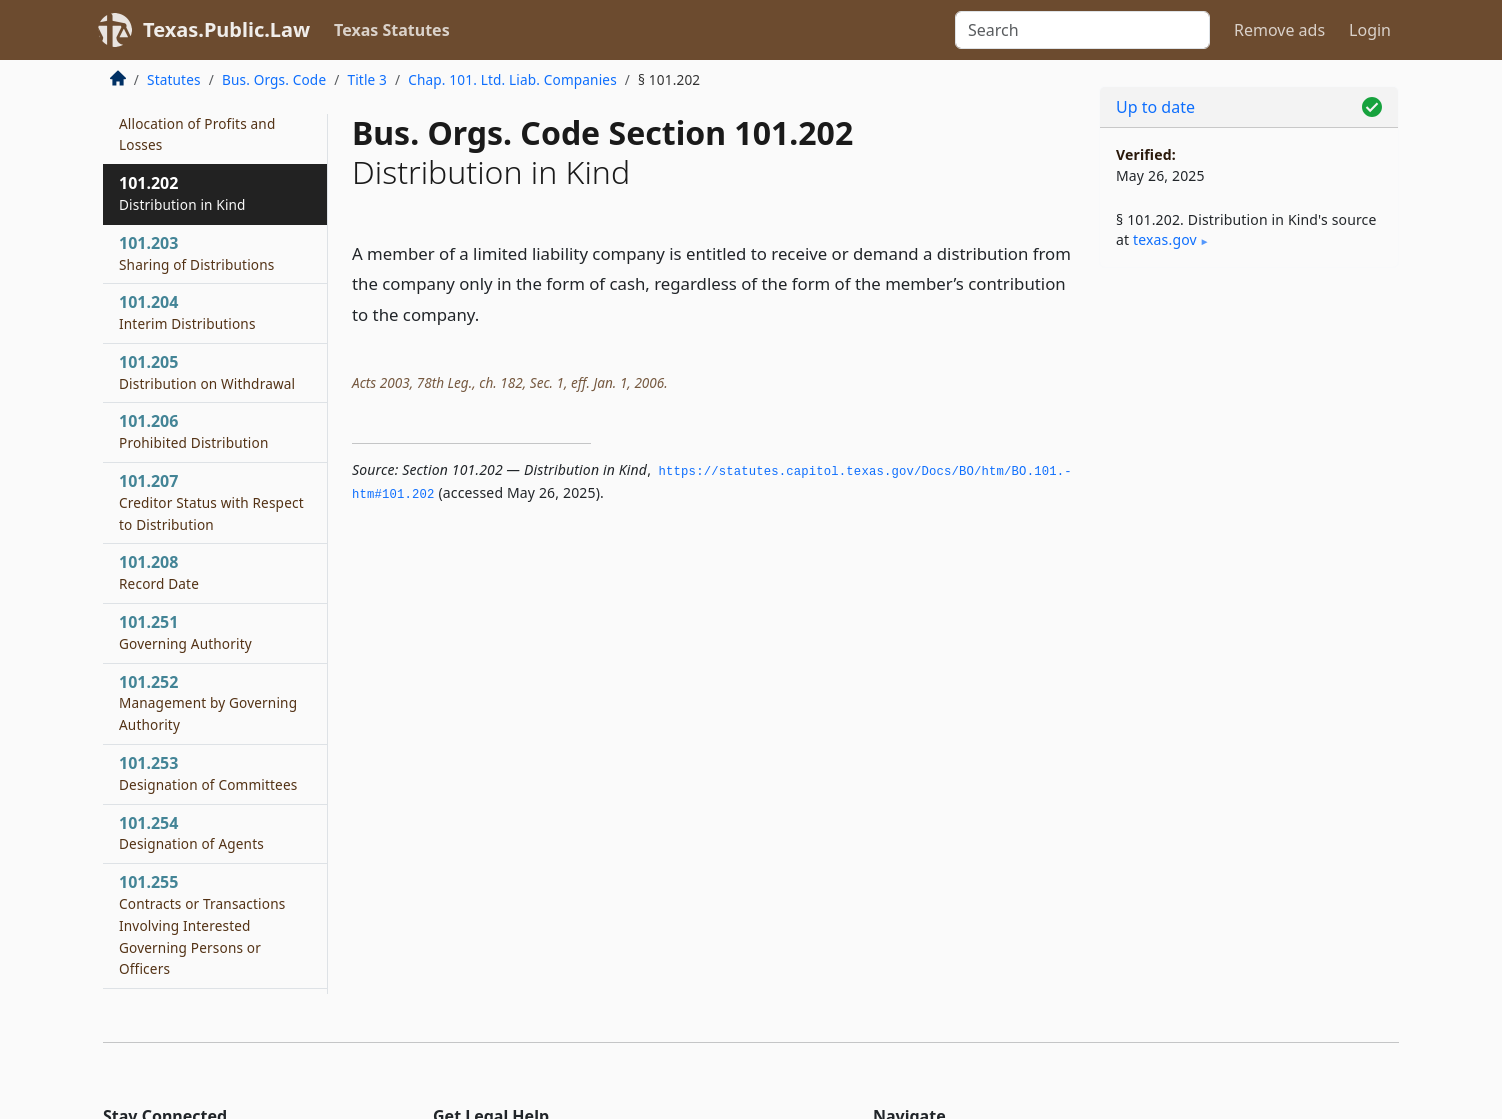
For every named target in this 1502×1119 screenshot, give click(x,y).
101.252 (208, 703)
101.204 (187, 312)
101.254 (191, 833)
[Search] (1082, 30)
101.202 (182, 193)
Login (1370, 30)
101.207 (211, 502)
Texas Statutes (392, 30)
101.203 (196, 253)
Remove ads (1279, 30)
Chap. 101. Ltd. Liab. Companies (512, 79)
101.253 (208, 773)
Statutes (174, 79)
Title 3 (367, 79)
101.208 (159, 572)
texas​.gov (1165, 239)
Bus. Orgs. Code (274, 79)
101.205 (207, 372)
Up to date (1155, 107)
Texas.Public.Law (226, 29)
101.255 (202, 924)
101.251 (185, 632)
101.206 (194, 431)
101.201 (197, 123)
